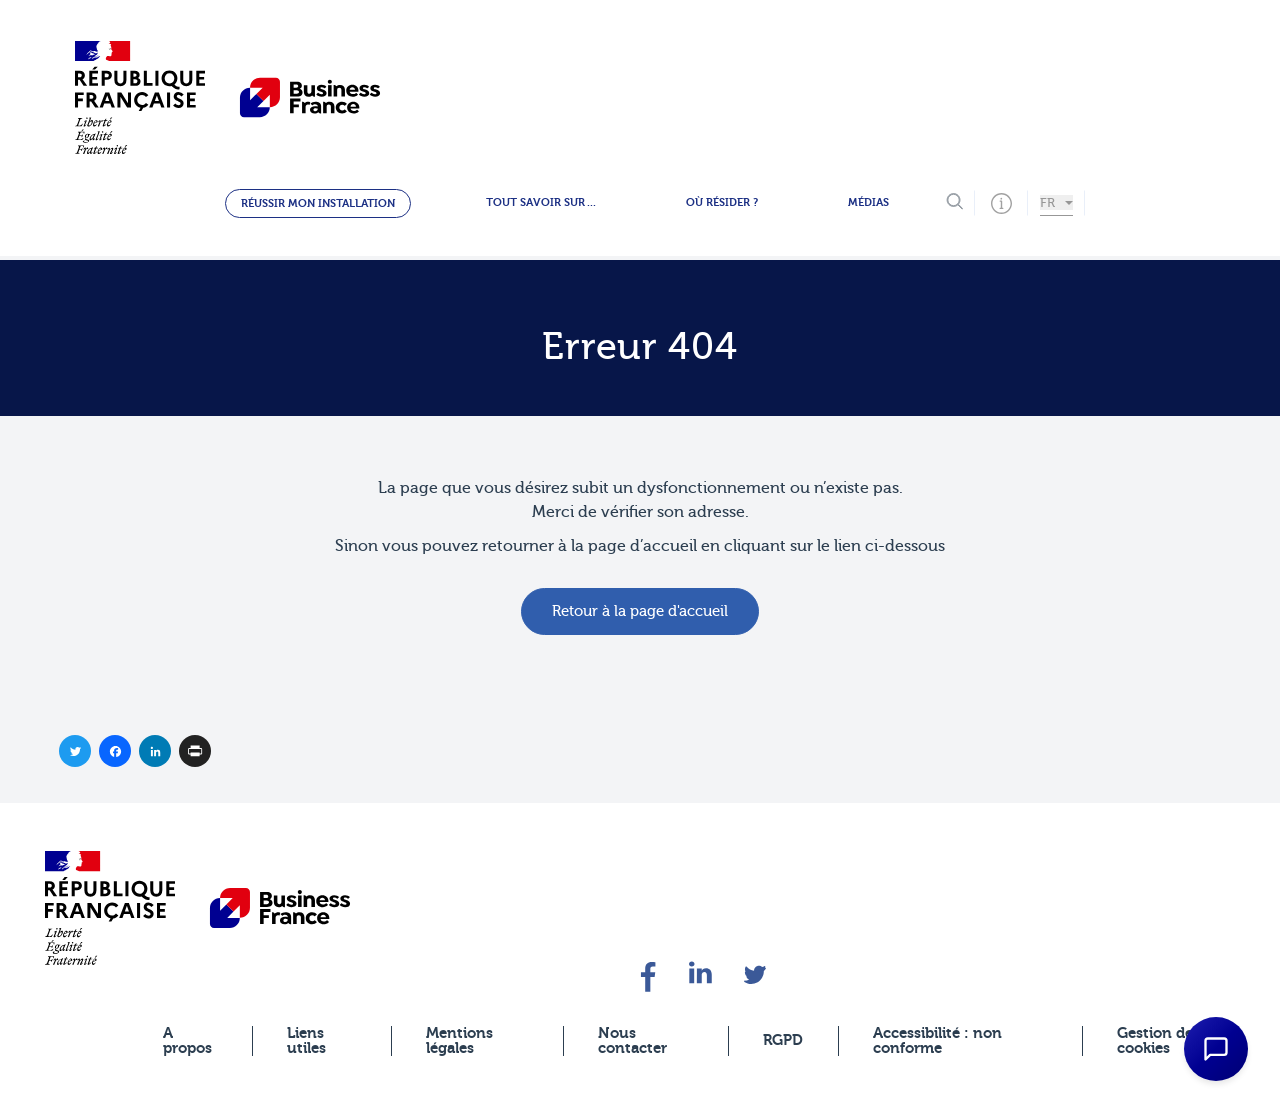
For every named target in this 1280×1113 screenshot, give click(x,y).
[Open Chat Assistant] (1216, 1049)
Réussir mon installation (318, 203)
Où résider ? (722, 202)
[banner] (110, 907)
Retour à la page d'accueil (640, 611)
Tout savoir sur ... (541, 202)
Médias (868, 202)
